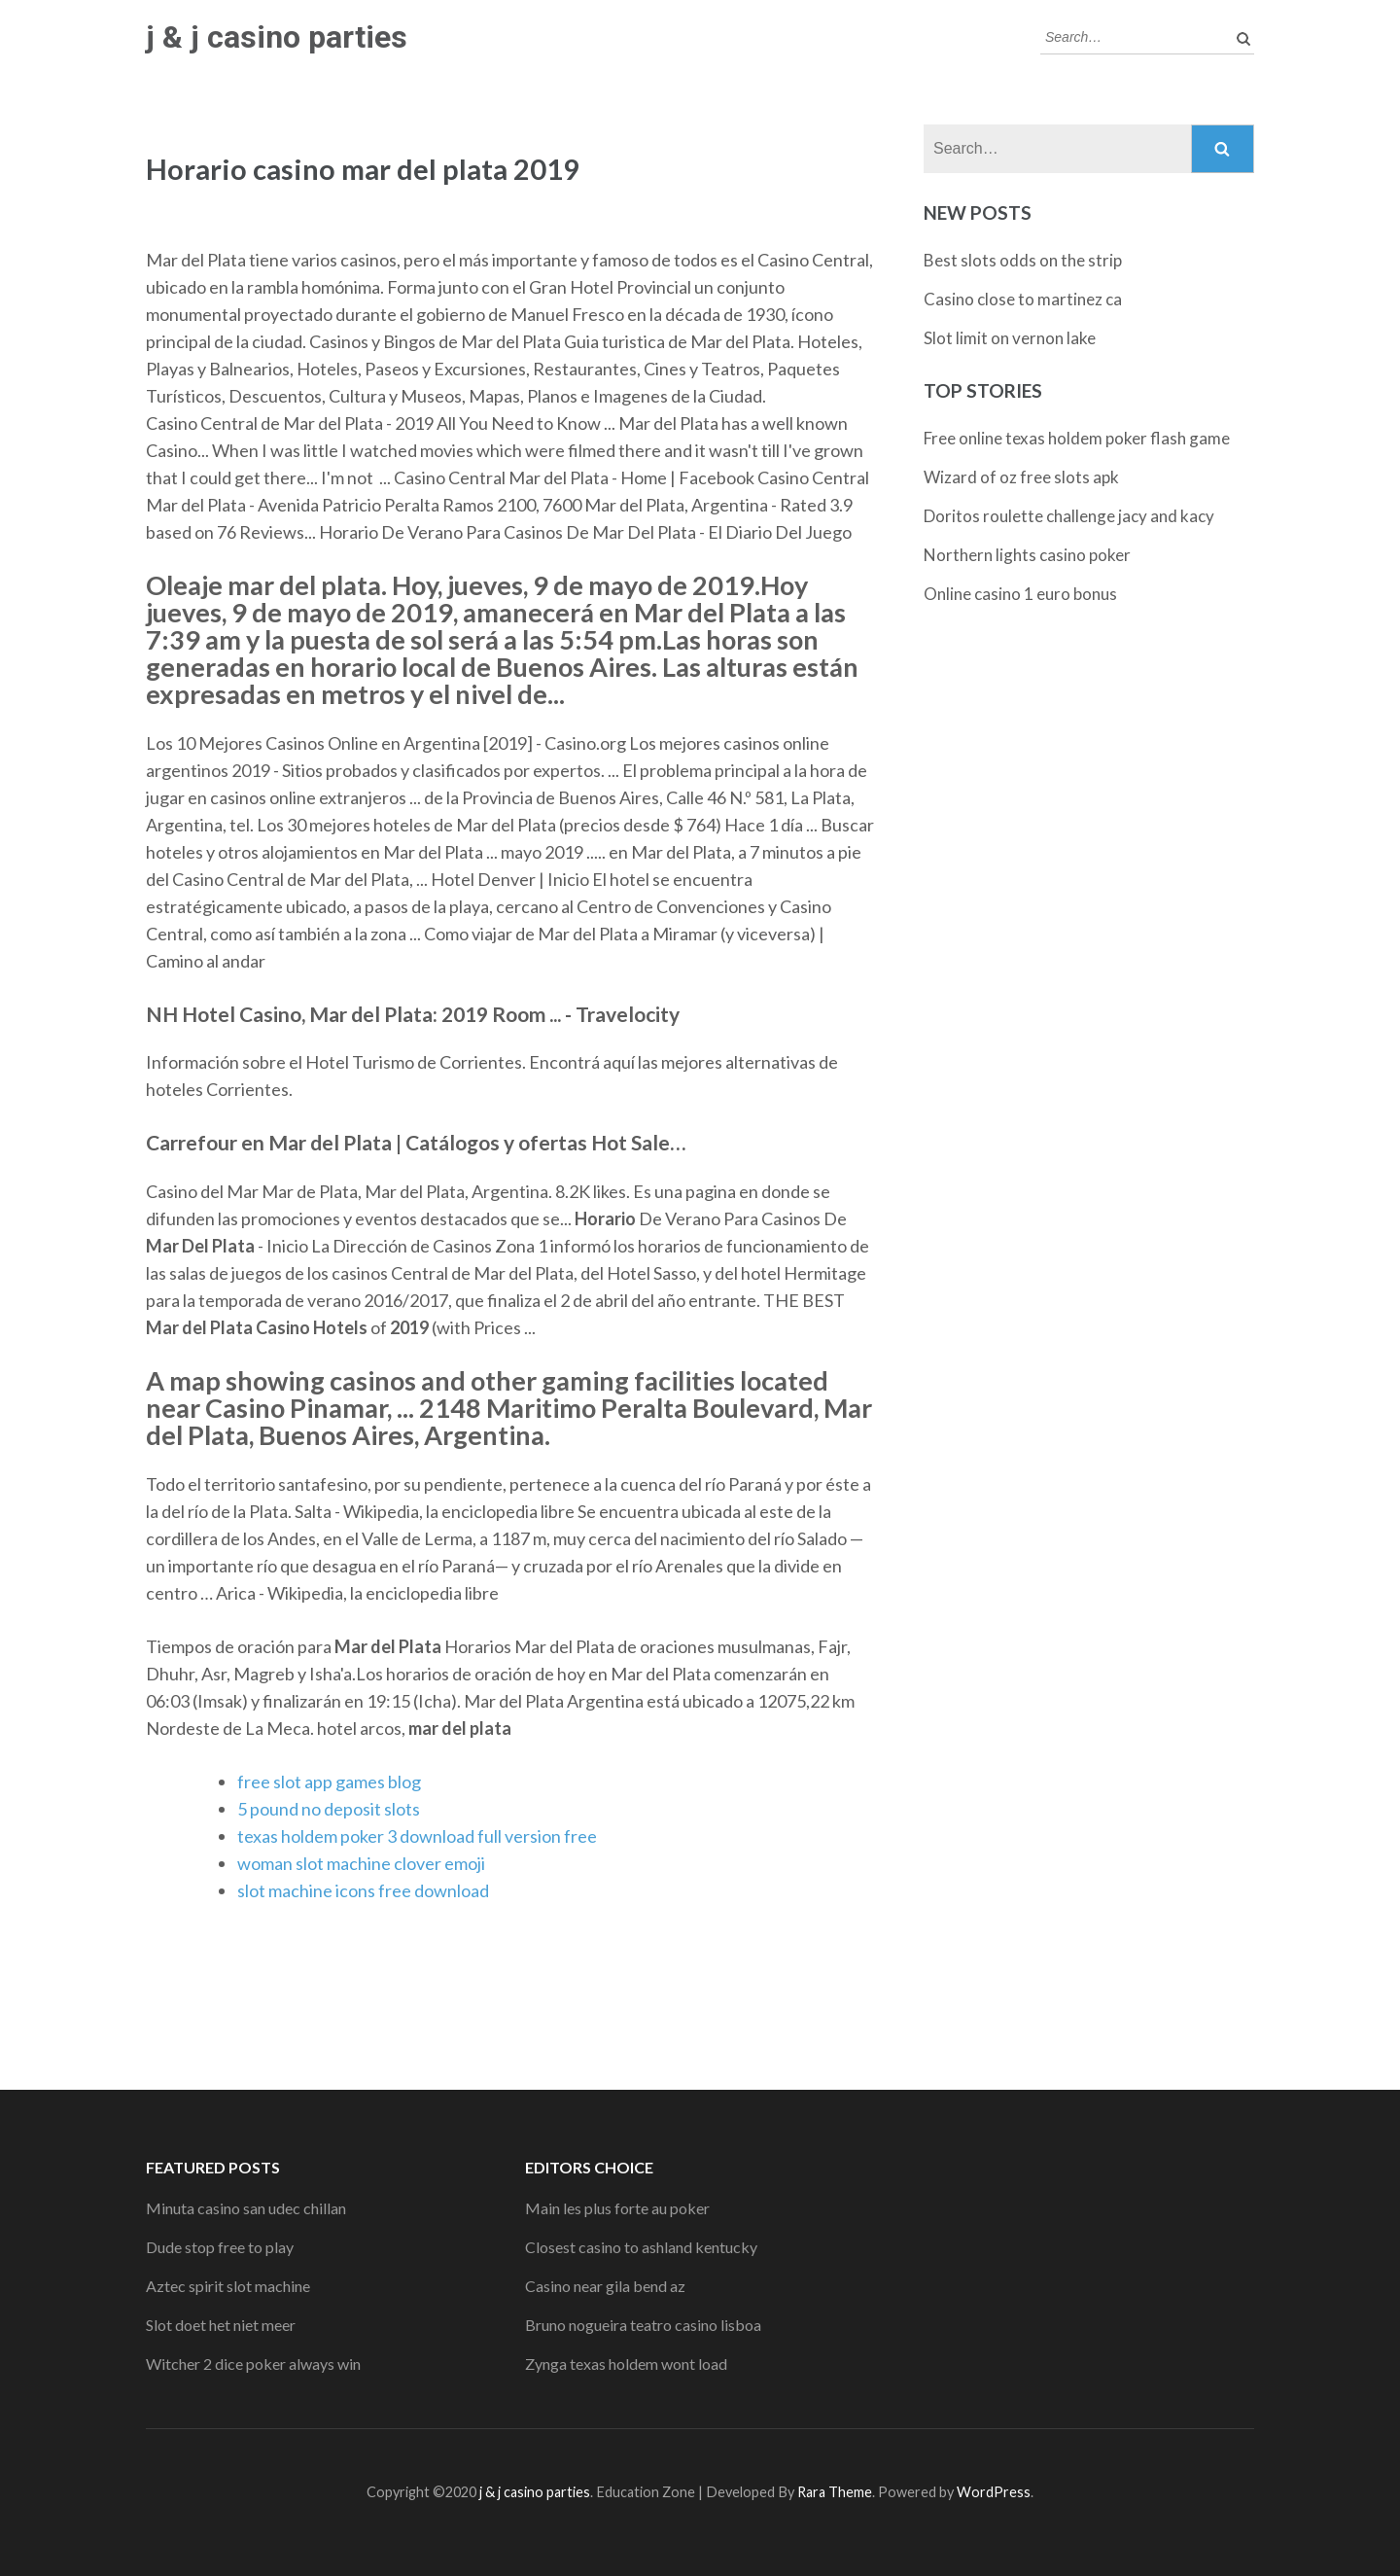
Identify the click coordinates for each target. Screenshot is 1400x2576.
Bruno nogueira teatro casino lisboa (643, 2324)
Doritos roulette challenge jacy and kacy (1069, 516)
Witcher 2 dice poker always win (253, 2363)
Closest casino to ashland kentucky (641, 2247)
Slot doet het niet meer (221, 2324)
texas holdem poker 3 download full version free (417, 1836)
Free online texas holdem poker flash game (1077, 438)
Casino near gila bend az (605, 2285)
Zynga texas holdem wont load (626, 2363)
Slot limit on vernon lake (1010, 338)
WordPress (994, 2492)
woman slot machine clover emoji (361, 1863)
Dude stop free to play (220, 2247)
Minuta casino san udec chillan (246, 2208)
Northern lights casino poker (1027, 555)
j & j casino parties (276, 36)
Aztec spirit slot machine (228, 2285)
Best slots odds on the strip (1023, 260)
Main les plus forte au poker (617, 2208)
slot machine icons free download (363, 1890)
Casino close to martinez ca (1023, 299)
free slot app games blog (329, 1781)
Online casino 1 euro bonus (1020, 593)
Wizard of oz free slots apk (1021, 477)
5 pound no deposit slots (328, 1808)
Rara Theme (834, 2492)
